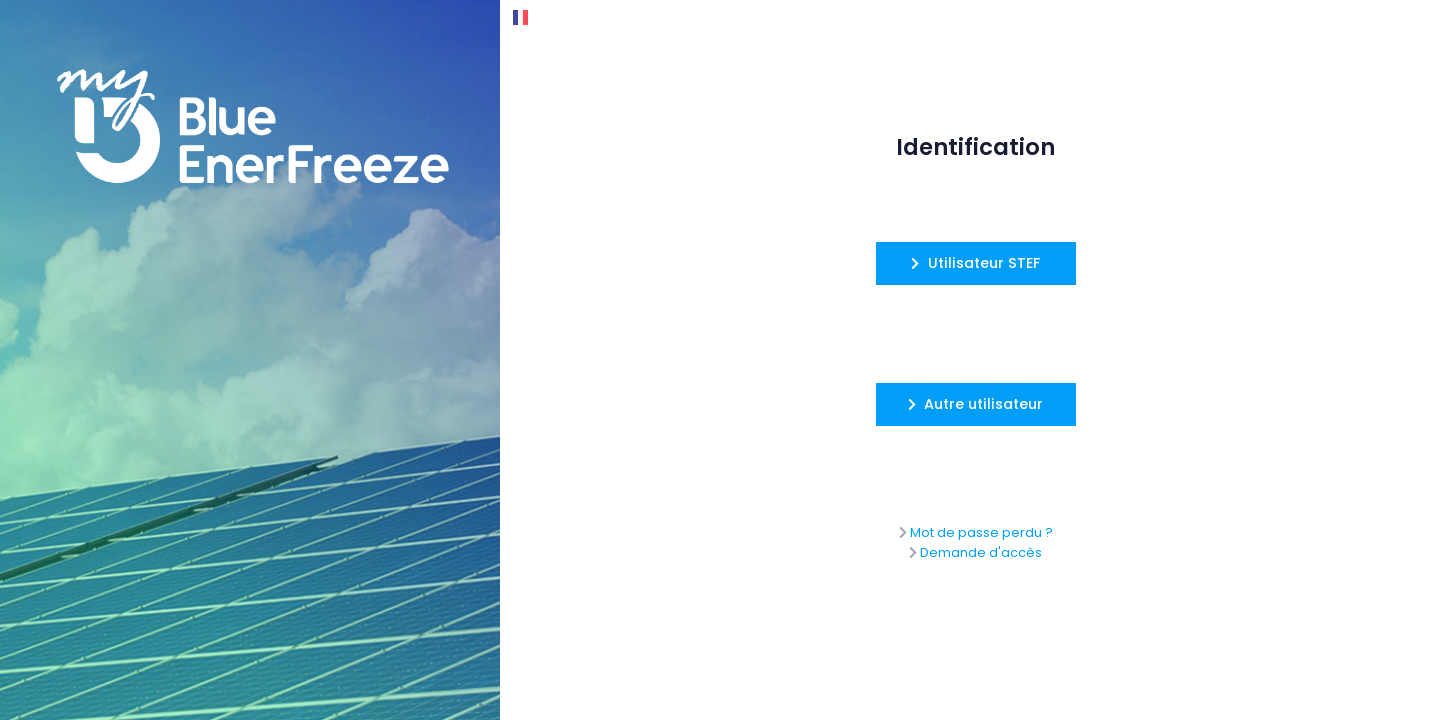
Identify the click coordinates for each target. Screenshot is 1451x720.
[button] (976, 263)
